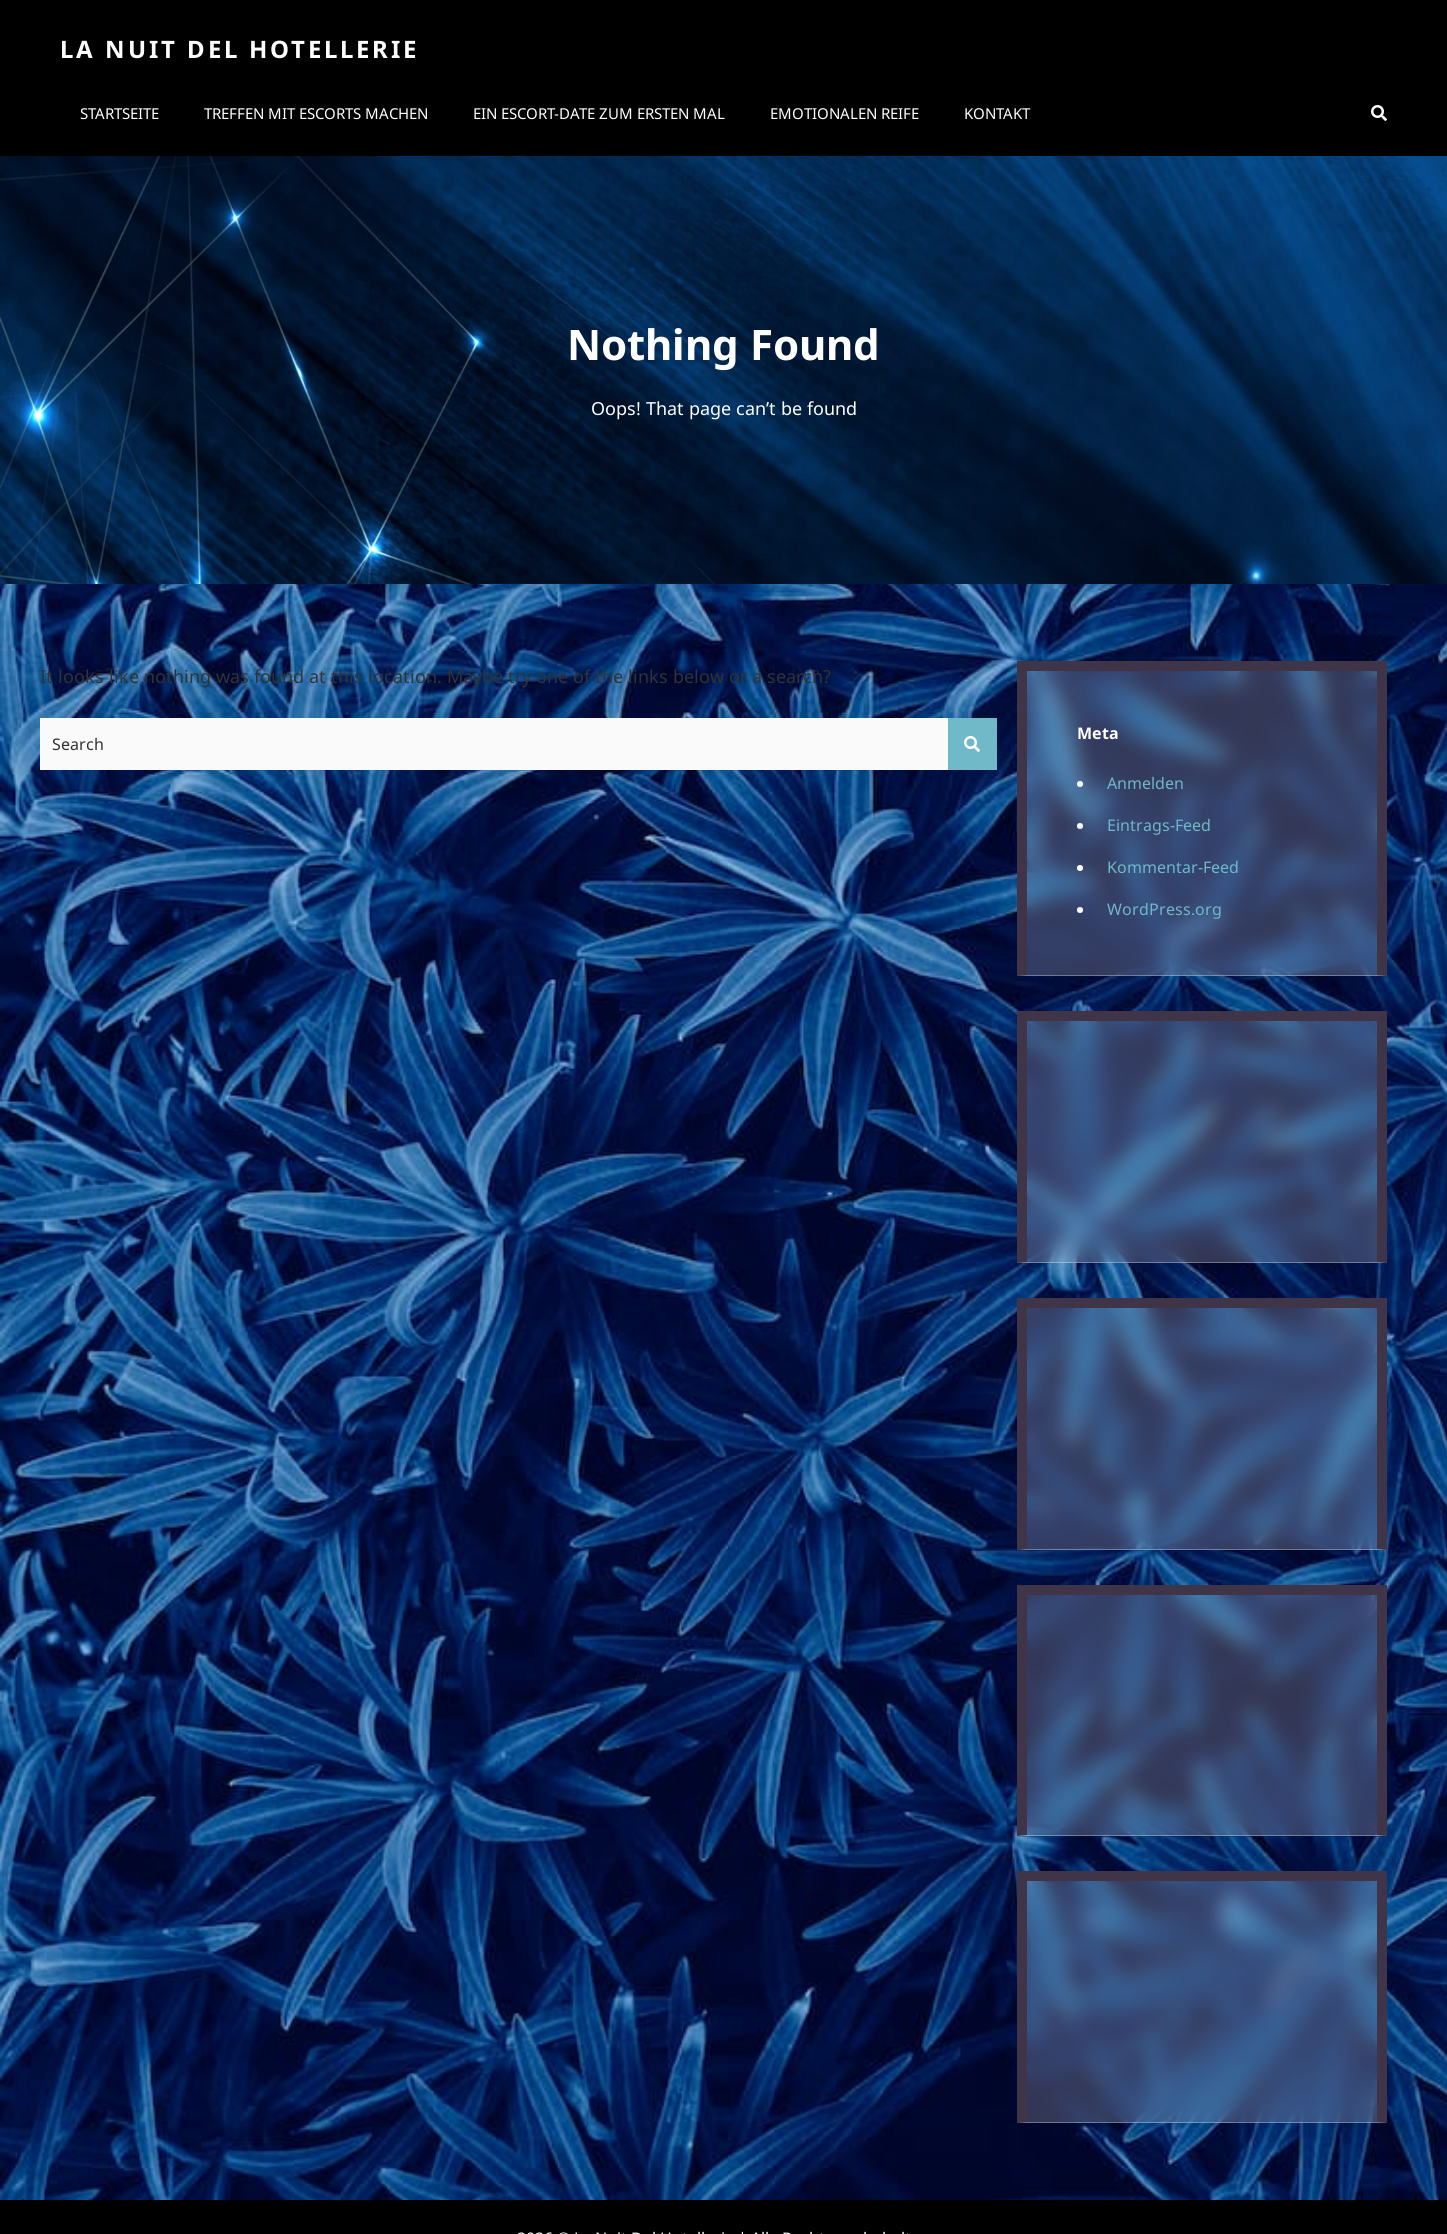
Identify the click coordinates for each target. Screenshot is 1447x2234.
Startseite (119, 113)
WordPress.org (1164, 909)
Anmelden (1145, 783)
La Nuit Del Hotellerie (239, 48)
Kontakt (997, 113)
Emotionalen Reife (844, 113)
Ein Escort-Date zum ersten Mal (599, 113)
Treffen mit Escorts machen (316, 113)
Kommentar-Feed (1173, 867)
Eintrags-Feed (1159, 825)
